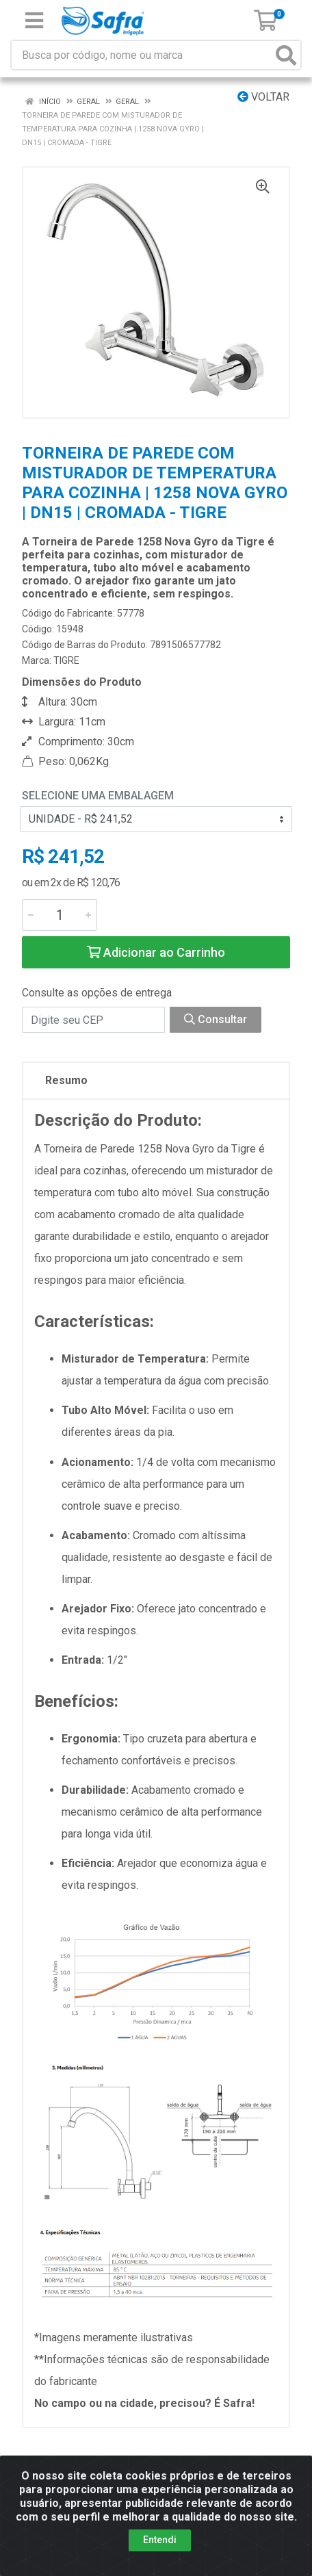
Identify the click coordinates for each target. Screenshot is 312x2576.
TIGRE (66, 660)
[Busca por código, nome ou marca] (142, 55)
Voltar (263, 96)
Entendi (160, 2539)
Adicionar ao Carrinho (156, 952)
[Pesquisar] (286, 55)
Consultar (215, 1019)
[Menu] (34, 20)
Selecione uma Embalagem (98, 795)
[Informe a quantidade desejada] (59, 915)
